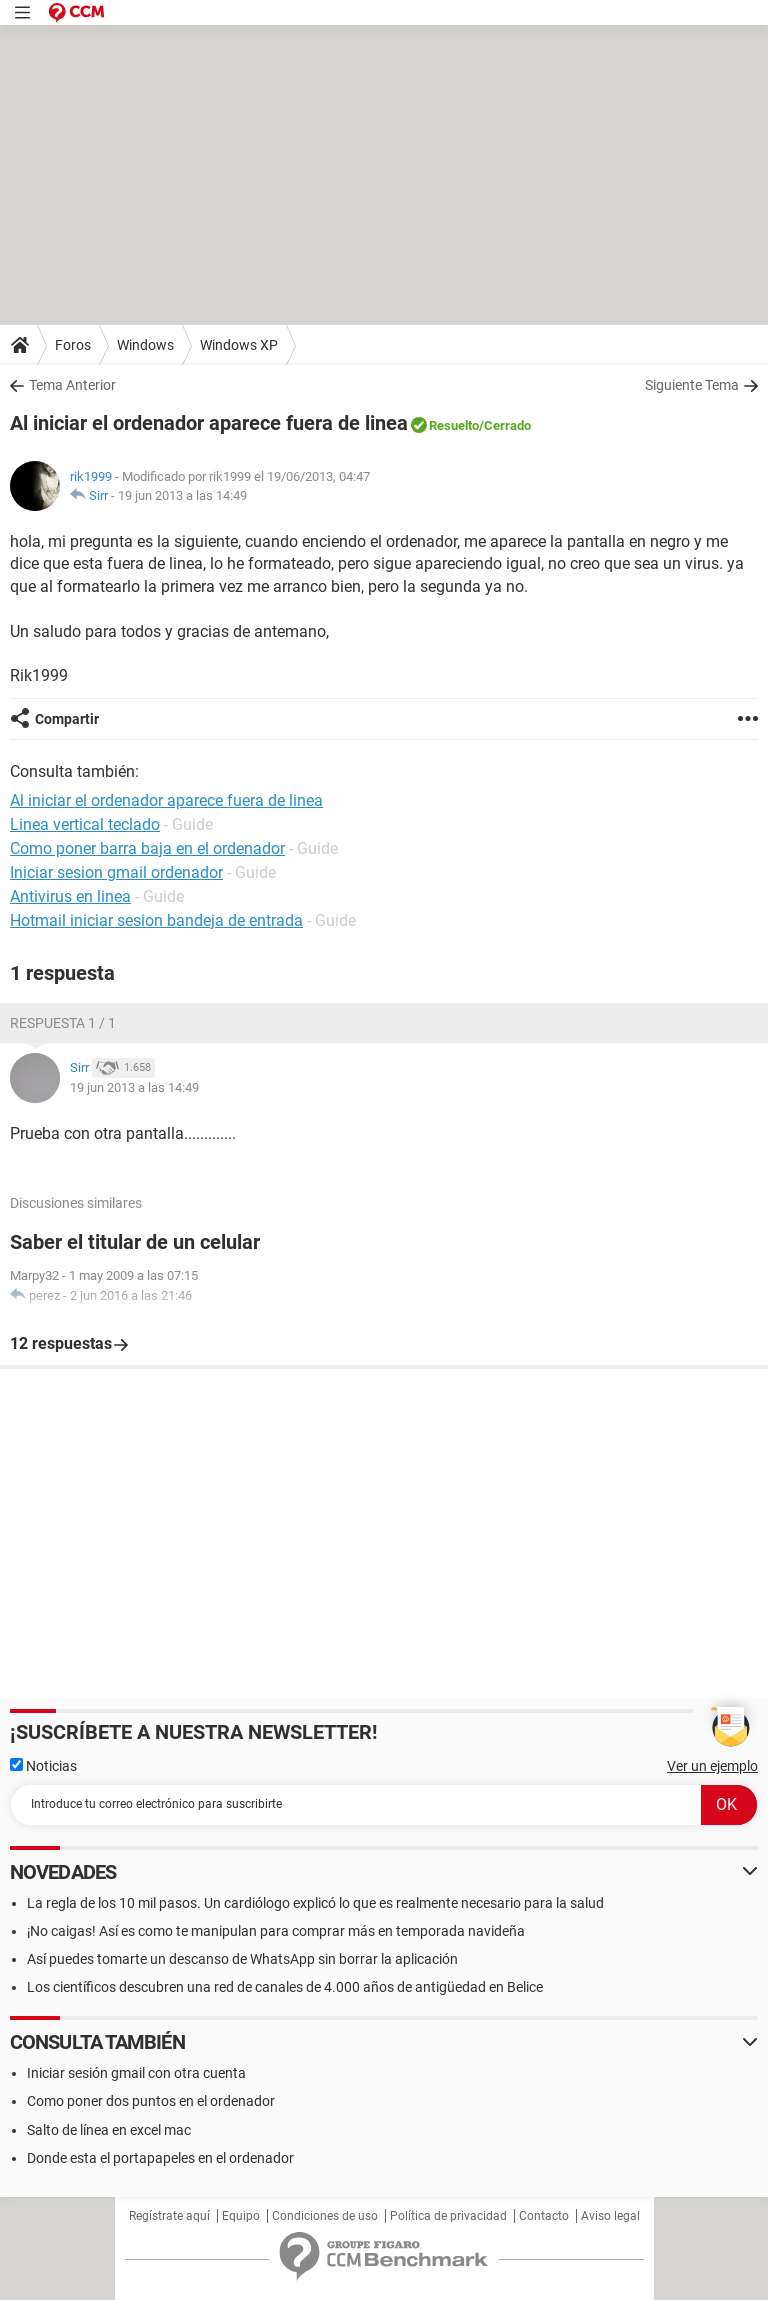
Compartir (67, 719)
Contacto (544, 2216)
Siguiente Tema (692, 385)
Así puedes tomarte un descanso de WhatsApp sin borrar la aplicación (242, 1959)
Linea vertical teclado (85, 824)
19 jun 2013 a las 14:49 (182, 495)
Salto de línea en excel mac (109, 2130)
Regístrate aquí (169, 2216)
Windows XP (239, 345)
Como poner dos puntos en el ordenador (151, 2101)
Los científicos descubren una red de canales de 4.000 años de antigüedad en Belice (285, 1987)
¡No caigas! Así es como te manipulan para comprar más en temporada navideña (276, 1931)
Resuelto (454, 425)
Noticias (43, 1766)
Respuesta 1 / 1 (63, 1023)
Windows (145, 345)
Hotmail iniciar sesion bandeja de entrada (156, 920)
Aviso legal (610, 2216)
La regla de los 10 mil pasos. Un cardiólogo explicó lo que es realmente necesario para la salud (315, 1903)
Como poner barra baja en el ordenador (147, 848)
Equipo (241, 2216)
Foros (73, 345)
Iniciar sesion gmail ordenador (116, 872)
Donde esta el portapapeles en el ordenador (160, 2158)
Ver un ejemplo (712, 1766)
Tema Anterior (72, 385)
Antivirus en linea (70, 896)
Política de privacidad (448, 2216)
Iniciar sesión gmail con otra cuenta (136, 2073)
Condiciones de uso (325, 2216)
